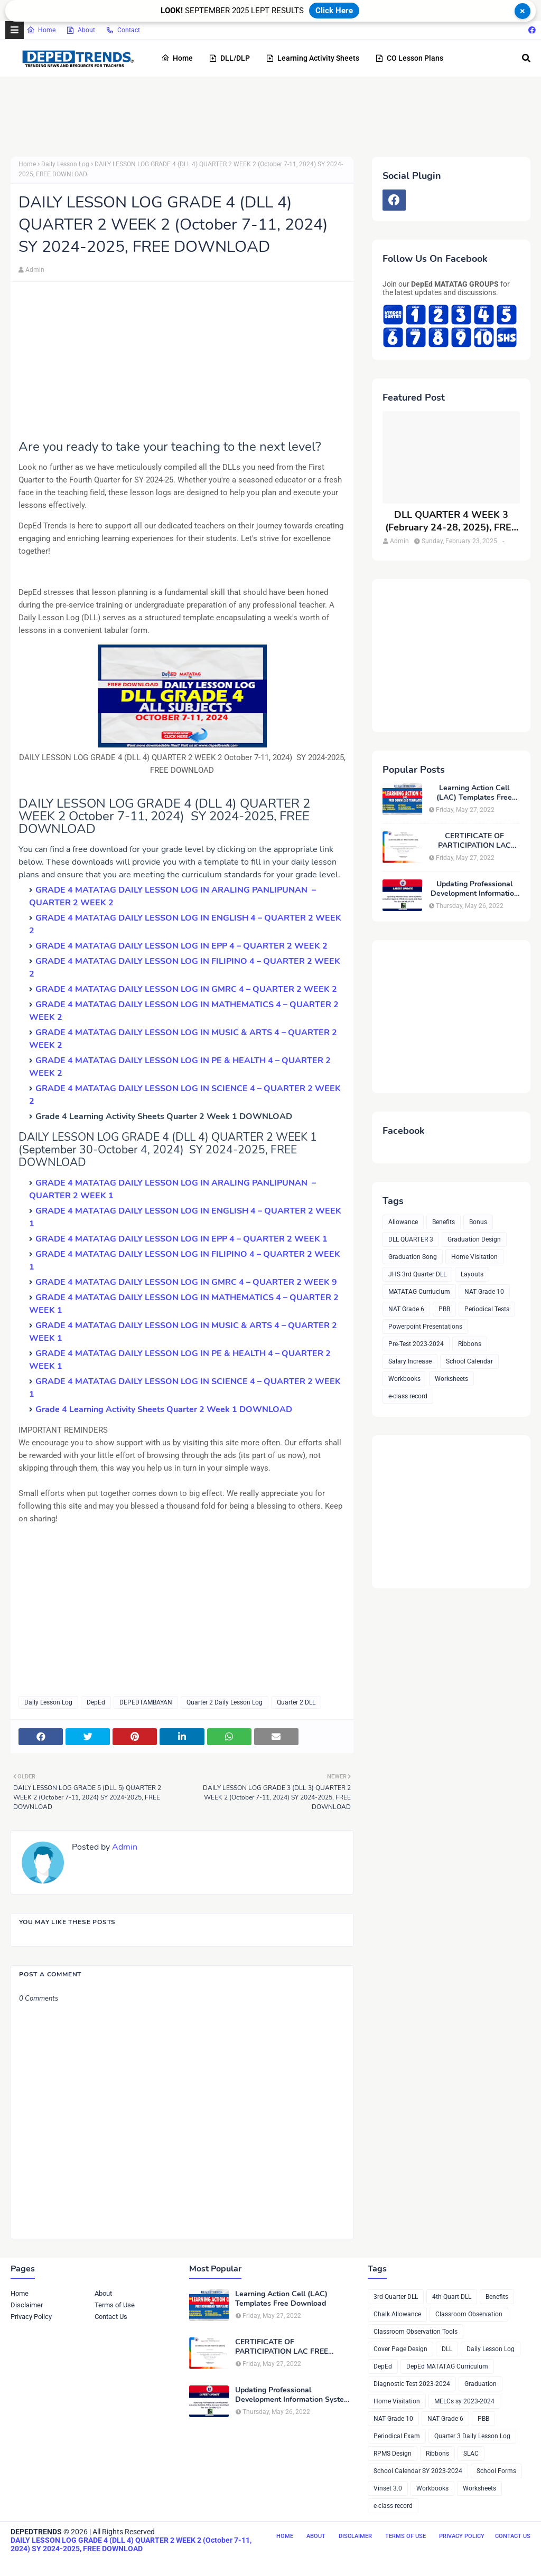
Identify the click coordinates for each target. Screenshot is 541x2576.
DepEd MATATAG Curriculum (447, 2366)
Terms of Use (115, 2305)
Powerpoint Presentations (425, 1326)
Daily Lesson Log (65, 164)
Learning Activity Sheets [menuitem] (312, 58)
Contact (123, 30)
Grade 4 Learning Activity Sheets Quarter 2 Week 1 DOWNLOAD (163, 1409)
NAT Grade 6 (406, 1309)
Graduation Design (474, 1239)
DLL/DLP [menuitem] (229, 58)
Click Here (334, 10)
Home (40, 30)
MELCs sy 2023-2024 (464, 2401)
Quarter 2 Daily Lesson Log (224, 1702)
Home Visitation (474, 1257)
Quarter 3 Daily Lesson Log (472, 2436)
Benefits (443, 1222)
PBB (444, 1309)
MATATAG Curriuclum (419, 1291)
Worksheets (451, 1378)
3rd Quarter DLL (396, 2296)
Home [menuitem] (177, 58)
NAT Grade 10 (484, 1291)
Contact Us (111, 2317)
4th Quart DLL (451, 2296)
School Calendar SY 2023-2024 (418, 2471)
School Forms (496, 2471)
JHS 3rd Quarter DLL (417, 1274)
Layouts (472, 1274)
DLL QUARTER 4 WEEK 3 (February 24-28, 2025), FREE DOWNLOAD (451, 521)
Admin (34, 269)
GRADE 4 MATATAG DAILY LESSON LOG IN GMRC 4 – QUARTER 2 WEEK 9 (186, 1282)
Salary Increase (410, 1361)
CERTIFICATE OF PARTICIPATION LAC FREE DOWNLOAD (474, 840)
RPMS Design (393, 2453)
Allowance (403, 1222)
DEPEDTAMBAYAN (145, 1702)
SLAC (471, 2453)
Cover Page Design (400, 2349)
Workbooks (404, 1378)
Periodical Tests (486, 1309)
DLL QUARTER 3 (410, 1239)
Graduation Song (412, 1257)
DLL (447, 2349)
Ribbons (469, 1344)
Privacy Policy (31, 2317)
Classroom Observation (468, 2314)
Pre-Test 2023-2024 (416, 1344)
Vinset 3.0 (388, 2488)
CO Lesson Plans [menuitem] (409, 58)
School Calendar (469, 1361)
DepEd (96, 1702)
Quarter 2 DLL (296, 1702)
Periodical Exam (397, 2436)
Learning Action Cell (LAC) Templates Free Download (474, 792)
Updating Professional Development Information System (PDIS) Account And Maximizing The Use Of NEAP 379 (474, 888)
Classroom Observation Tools (416, 2331)
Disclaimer (27, 2305)
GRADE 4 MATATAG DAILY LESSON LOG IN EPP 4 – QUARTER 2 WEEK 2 (181, 946)
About (80, 30)
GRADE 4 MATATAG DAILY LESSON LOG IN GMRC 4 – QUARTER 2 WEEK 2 (186, 989)
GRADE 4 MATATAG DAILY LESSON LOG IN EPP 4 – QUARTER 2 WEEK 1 (181, 1239)
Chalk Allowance (397, 2314)
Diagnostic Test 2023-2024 (412, 2384)
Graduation (480, 2384)
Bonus (478, 1222)
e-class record (407, 1396)
